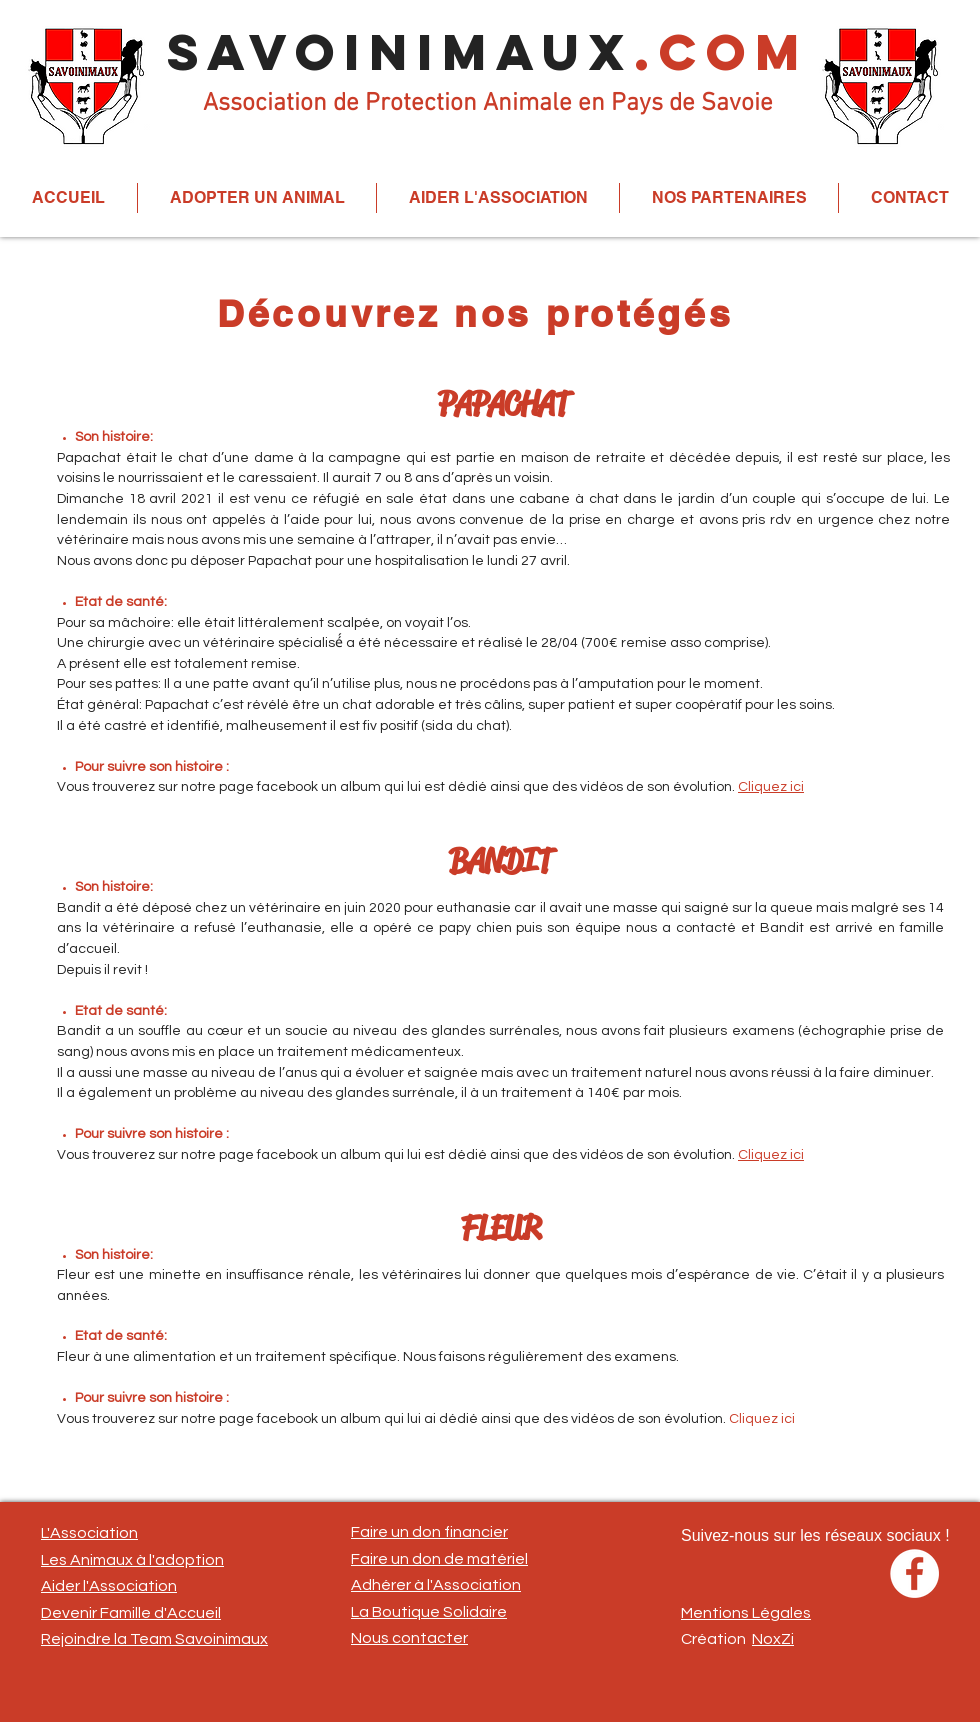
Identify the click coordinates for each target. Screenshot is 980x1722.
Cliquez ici (771, 787)
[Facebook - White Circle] (914, 1573)
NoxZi (773, 1639)
